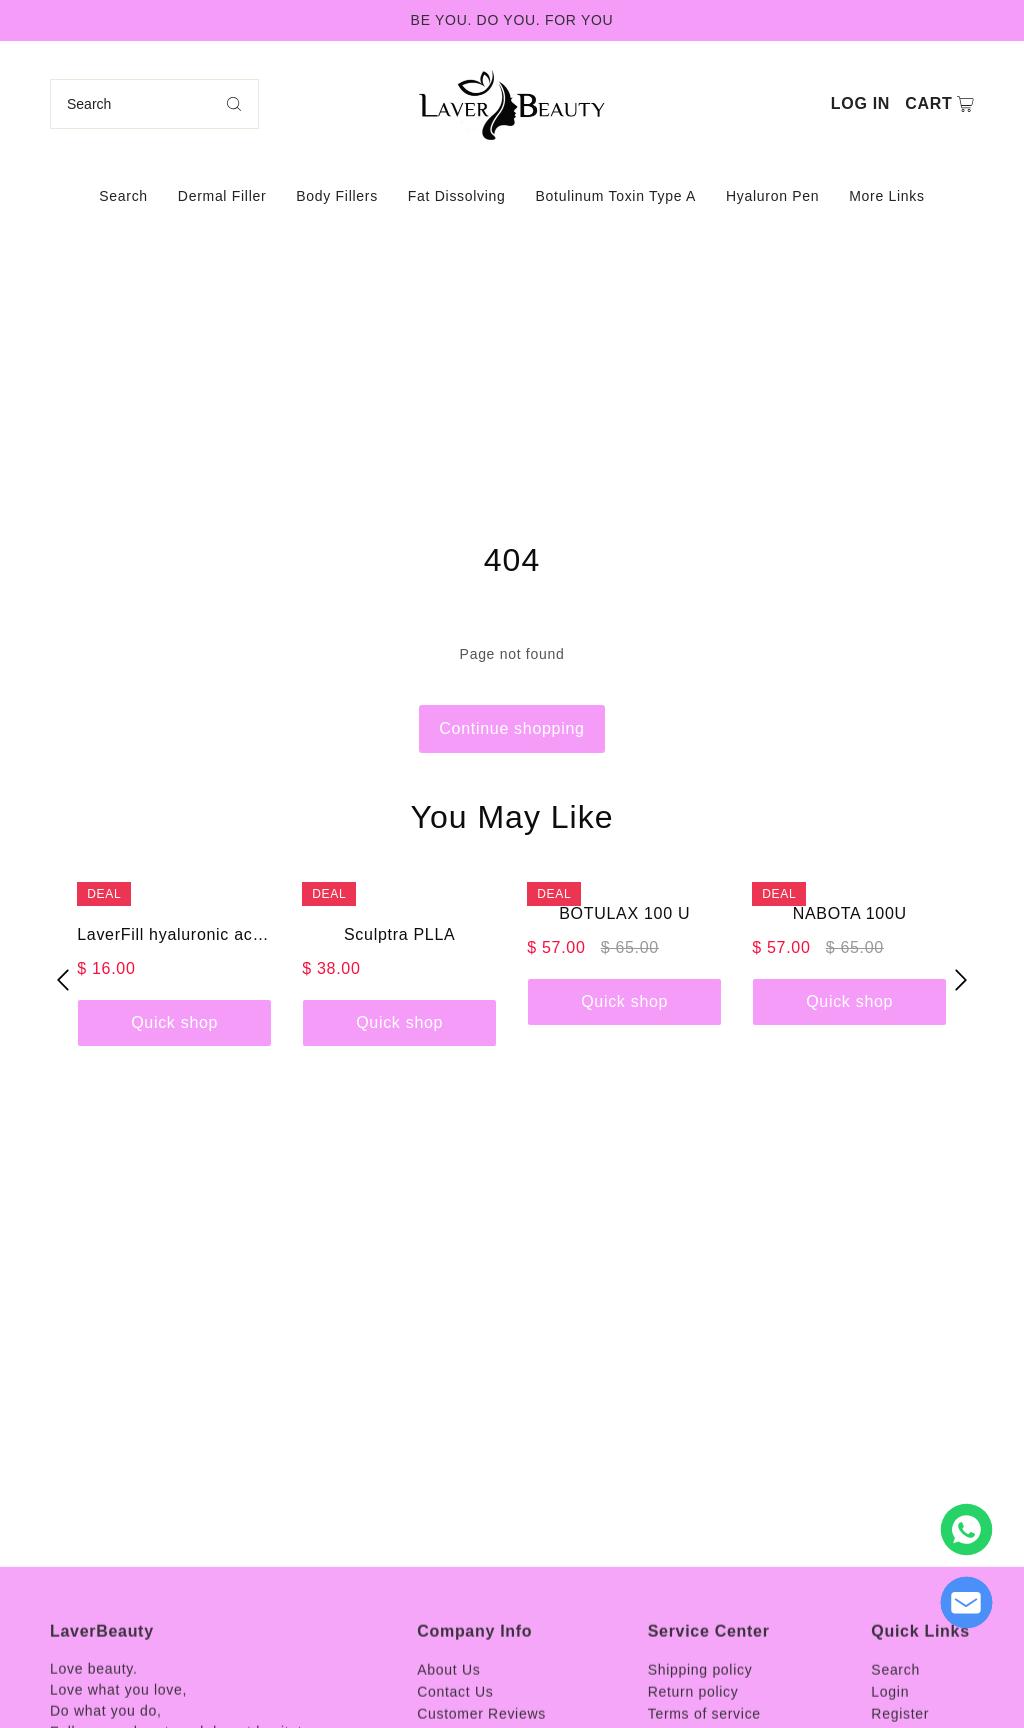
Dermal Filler (222, 196)
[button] (63, 979)
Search (123, 196)
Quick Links (920, 1690)
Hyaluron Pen (772, 196)
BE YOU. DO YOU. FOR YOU (512, 20)
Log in (860, 103)
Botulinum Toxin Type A (616, 196)
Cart (928, 103)
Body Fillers (337, 196)
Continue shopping (511, 728)
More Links (886, 196)
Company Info (474, 1690)
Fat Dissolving (457, 196)
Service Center (709, 1690)
